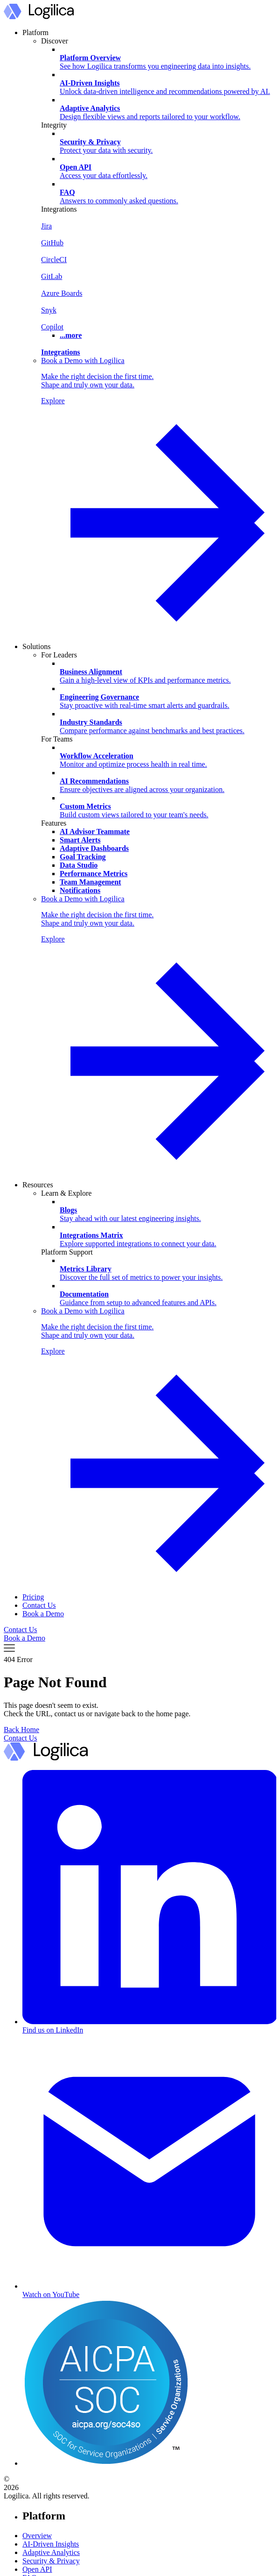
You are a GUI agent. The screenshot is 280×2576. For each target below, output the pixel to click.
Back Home (21, 1730)
